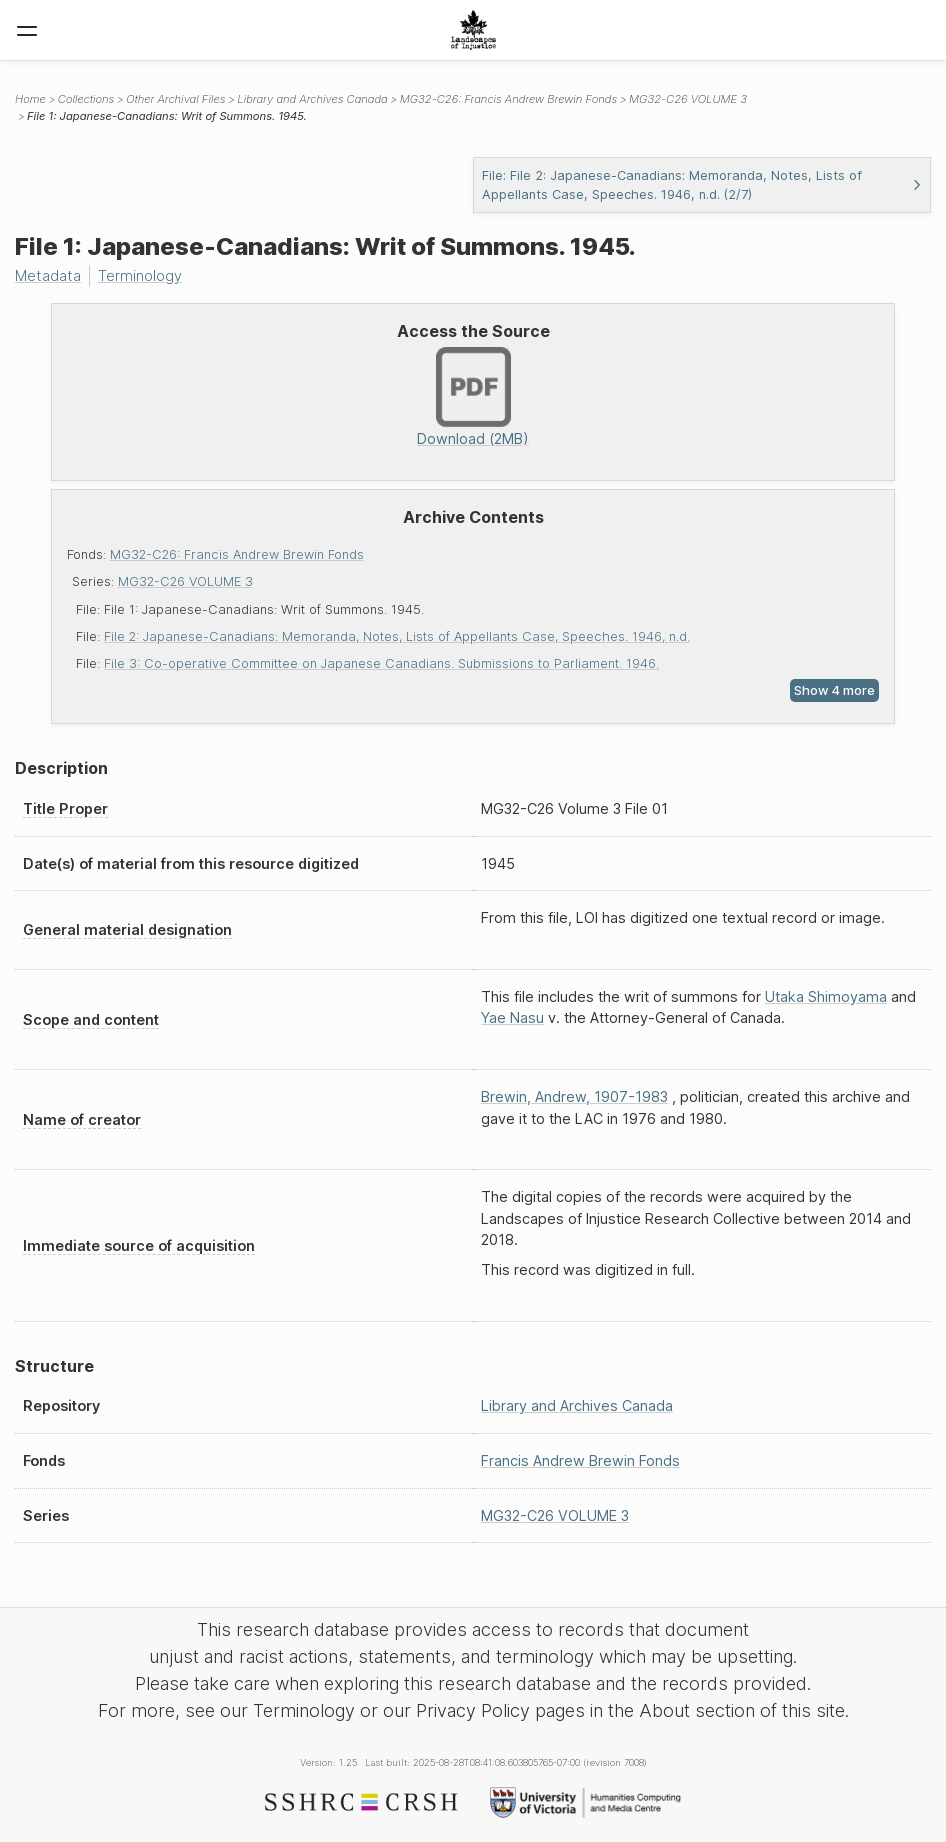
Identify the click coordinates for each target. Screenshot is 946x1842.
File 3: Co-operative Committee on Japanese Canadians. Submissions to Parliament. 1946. (381, 663)
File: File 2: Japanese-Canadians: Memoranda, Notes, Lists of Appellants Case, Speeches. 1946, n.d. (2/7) (702, 185)
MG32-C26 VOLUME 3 (185, 581)
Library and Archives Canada (312, 99)
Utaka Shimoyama (826, 996)
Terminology (140, 275)
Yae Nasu (512, 1017)
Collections (86, 99)
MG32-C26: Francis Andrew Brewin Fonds (237, 554)
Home (30, 99)
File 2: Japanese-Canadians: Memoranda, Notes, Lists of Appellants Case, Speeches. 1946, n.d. (397, 636)
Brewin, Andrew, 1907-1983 (574, 1096)
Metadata (48, 275)
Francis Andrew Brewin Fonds (580, 1460)
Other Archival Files (175, 99)
